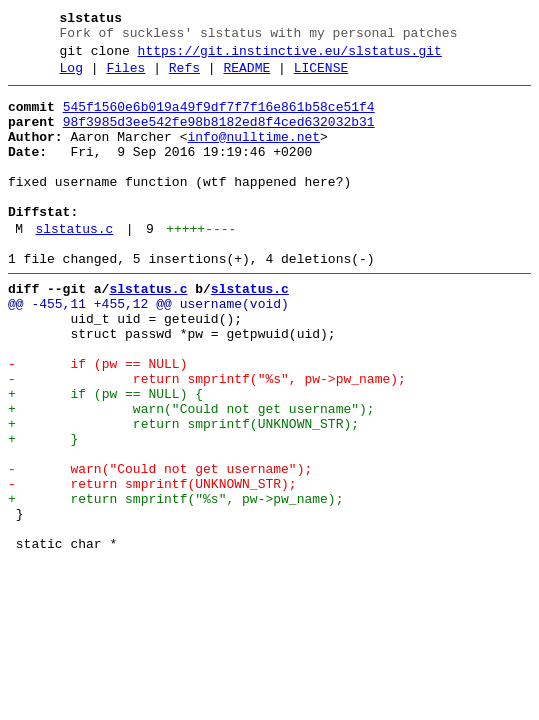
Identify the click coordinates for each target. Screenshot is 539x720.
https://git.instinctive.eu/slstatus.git (290, 57)
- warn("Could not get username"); (160, 547)
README (246, 77)
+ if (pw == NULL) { (105, 457)
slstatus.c (74, 265)
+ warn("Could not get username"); (191, 475)
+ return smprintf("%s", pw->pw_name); (175, 583)
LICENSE (321, 77)
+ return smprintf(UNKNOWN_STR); (183, 493)
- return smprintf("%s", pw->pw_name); (207, 439)
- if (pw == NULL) (97, 421)
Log (71, 77)
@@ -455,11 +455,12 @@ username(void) (148, 349)
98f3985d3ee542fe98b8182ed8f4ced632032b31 (219, 137)
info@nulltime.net (253, 155)
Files (125, 77)
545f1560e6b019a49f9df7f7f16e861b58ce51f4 (219, 119)
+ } (43, 511)
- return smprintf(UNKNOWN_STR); (152, 565)
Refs (184, 77)
